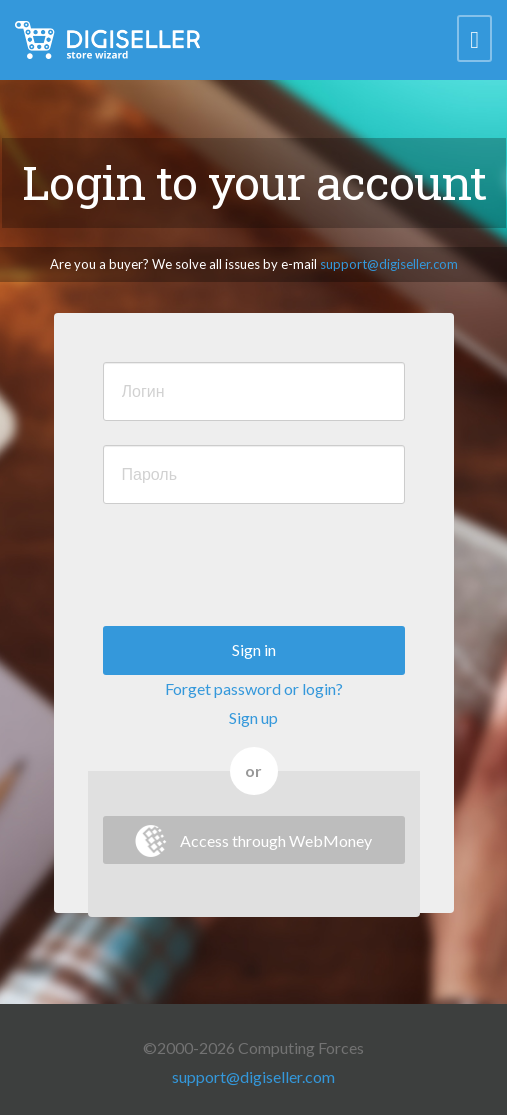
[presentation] (255, 567)
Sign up (253, 717)
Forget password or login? (254, 688)
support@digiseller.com (389, 264)
